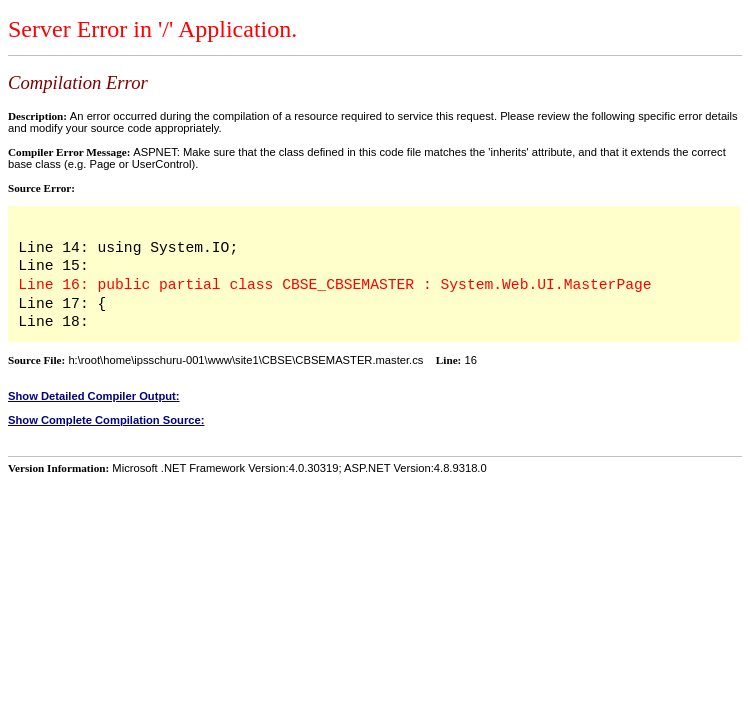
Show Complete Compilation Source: (106, 420)
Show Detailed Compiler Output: (94, 396)
